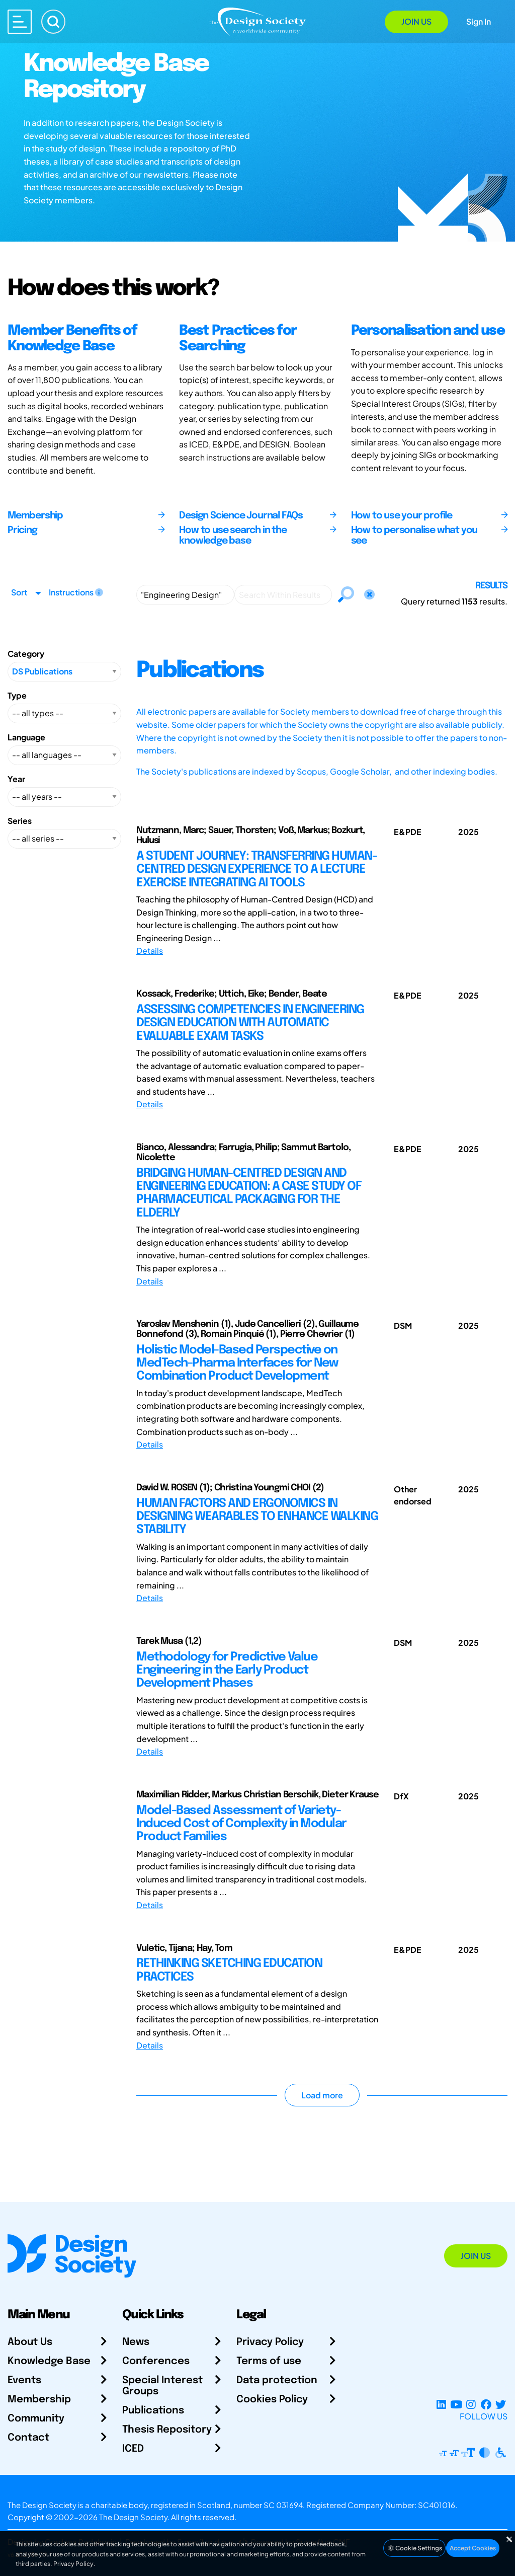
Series (20, 820)
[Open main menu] (20, 22)
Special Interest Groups (162, 2386)
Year (16, 779)
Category (26, 653)
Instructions (76, 592)
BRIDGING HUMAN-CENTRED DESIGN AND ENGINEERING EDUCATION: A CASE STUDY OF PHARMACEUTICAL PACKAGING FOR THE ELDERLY (248, 1193)
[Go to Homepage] (257, 21)
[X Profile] (500, 2404)
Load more (322, 2095)
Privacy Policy (270, 2342)
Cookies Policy (272, 2399)
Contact (28, 2438)
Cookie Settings (414, 2548)
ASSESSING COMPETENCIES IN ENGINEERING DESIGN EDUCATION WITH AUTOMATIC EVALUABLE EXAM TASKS (250, 1023)
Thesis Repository (167, 2430)
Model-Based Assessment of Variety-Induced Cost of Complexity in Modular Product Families (241, 1824)
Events (24, 2380)
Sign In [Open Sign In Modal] (478, 21)
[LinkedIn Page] (441, 2404)
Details (149, 950)
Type (17, 695)
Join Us (416, 21)
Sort (19, 592)
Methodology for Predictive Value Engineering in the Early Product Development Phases (226, 1670)
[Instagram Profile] (471, 2404)
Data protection (276, 2380)
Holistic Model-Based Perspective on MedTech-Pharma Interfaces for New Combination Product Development (237, 1363)
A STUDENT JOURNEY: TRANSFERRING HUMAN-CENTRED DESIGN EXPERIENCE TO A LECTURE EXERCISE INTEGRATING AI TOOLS (256, 869)
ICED (133, 2449)
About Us (30, 2342)
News (135, 2342)
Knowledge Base (49, 2361)
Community (36, 2418)
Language (26, 737)
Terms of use (268, 2361)
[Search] (53, 22)
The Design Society (133, 2517)
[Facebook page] (486, 2404)
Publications (153, 2410)
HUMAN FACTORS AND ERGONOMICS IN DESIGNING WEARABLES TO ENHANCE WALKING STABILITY (257, 1517)
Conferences (156, 2361)
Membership (39, 2399)
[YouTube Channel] (456, 2404)
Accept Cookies (473, 2548)
